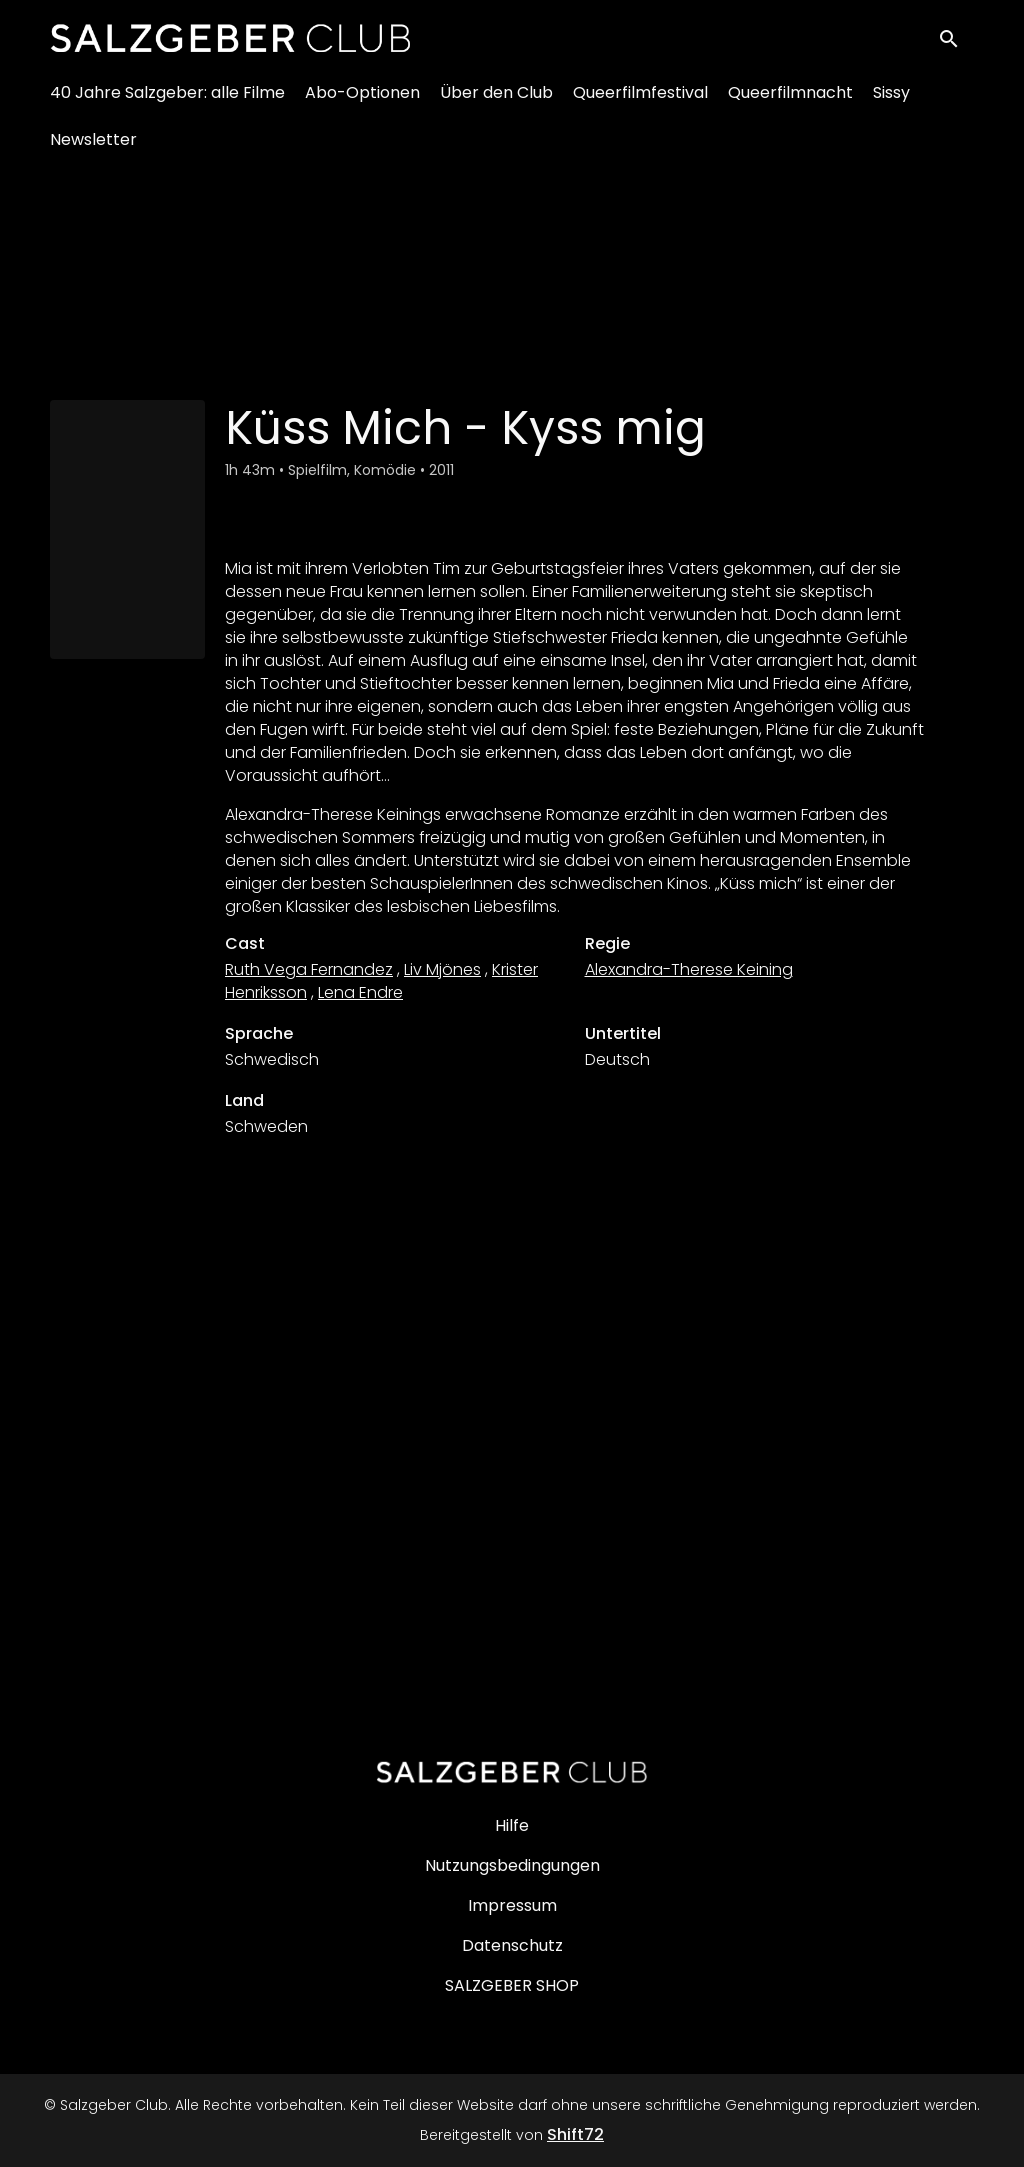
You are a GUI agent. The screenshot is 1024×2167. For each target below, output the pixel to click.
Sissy (891, 100)
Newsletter (93, 147)
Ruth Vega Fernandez (309, 969)
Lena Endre (360, 992)
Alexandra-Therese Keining (689, 969)
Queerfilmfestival (640, 100)
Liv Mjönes (442, 969)
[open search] (956, 41)
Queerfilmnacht (790, 100)
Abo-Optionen (362, 100)
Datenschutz (512, 1945)
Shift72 (575, 2134)
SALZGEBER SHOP (512, 1985)
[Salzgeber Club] (512, 1772)
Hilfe (512, 1825)
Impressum (512, 1905)
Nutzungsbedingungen (512, 1865)
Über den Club (496, 100)
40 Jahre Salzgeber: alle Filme (167, 100)
